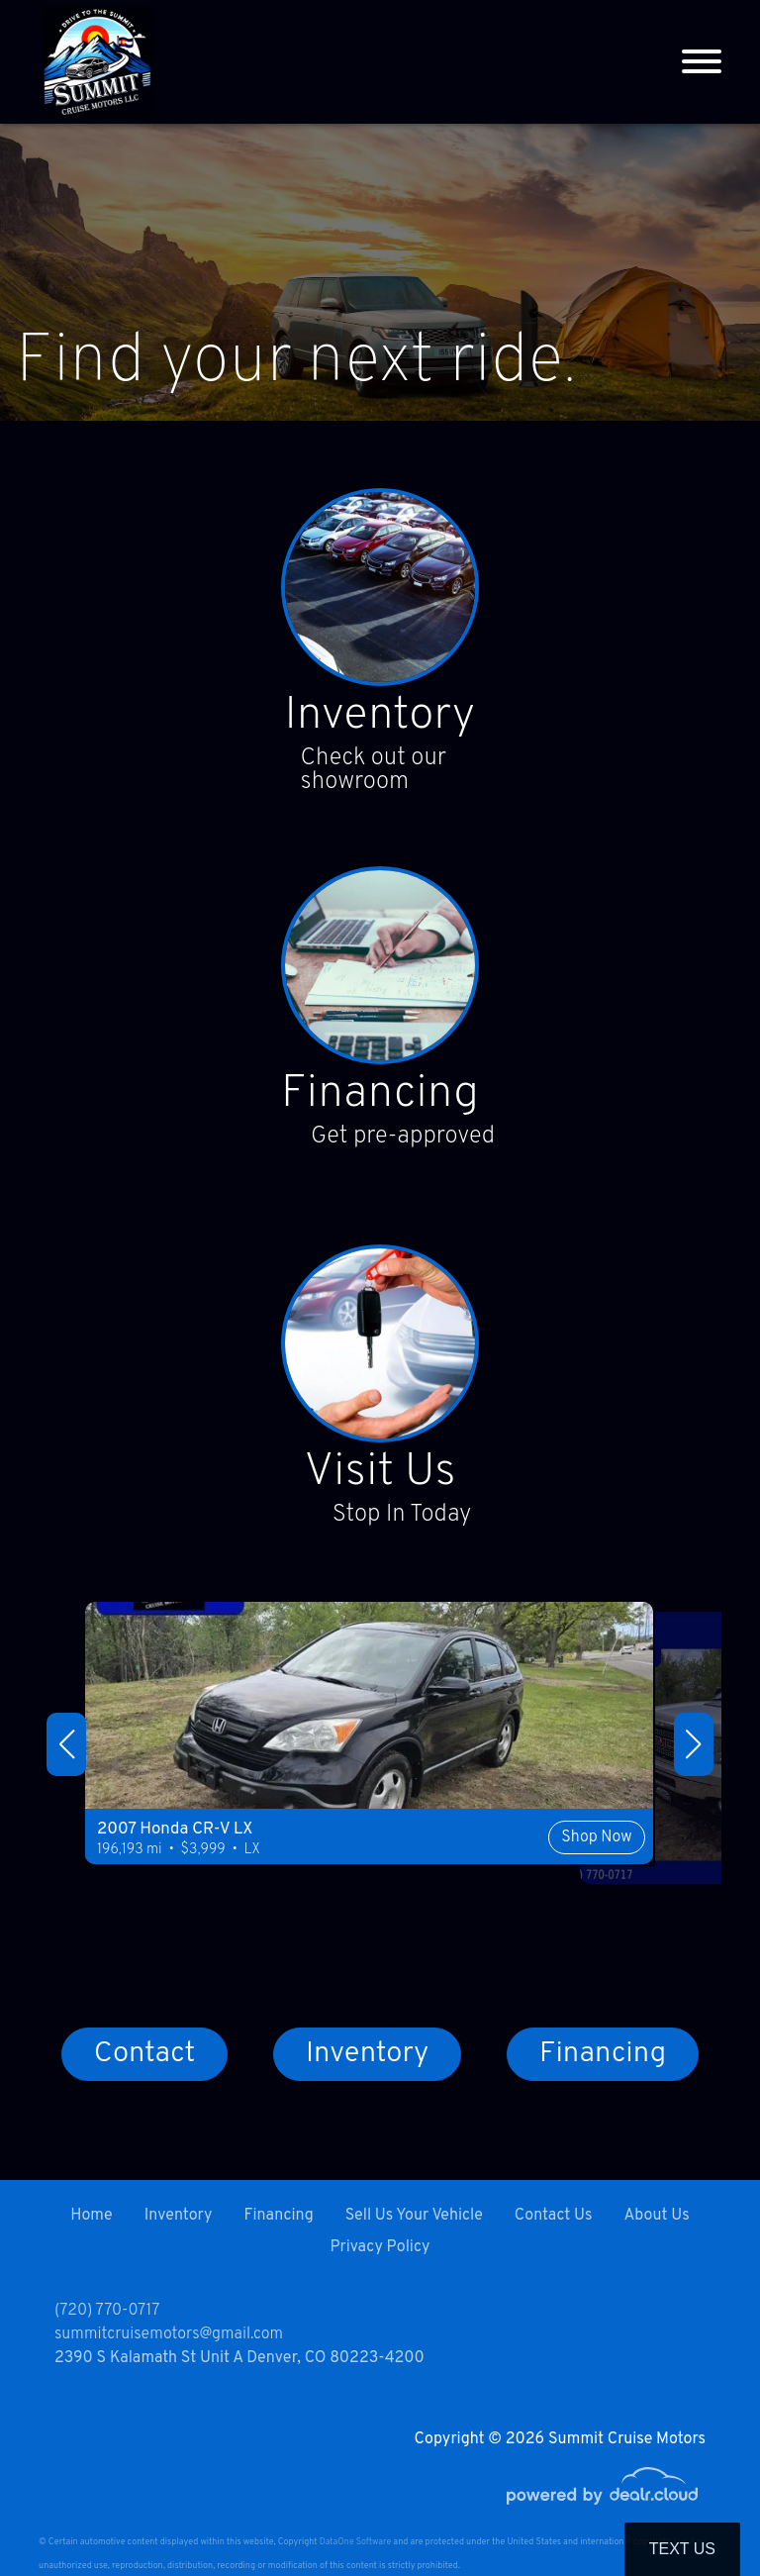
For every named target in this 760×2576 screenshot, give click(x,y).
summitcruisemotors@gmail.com (168, 2334)
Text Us (682, 2548)
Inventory (380, 718)
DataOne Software (355, 2541)
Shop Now (520, 1873)
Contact (144, 2061)
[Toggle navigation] (701, 62)
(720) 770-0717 (106, 2311)
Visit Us (380, 1479)
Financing (380, 1099)
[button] (66, 1749)
